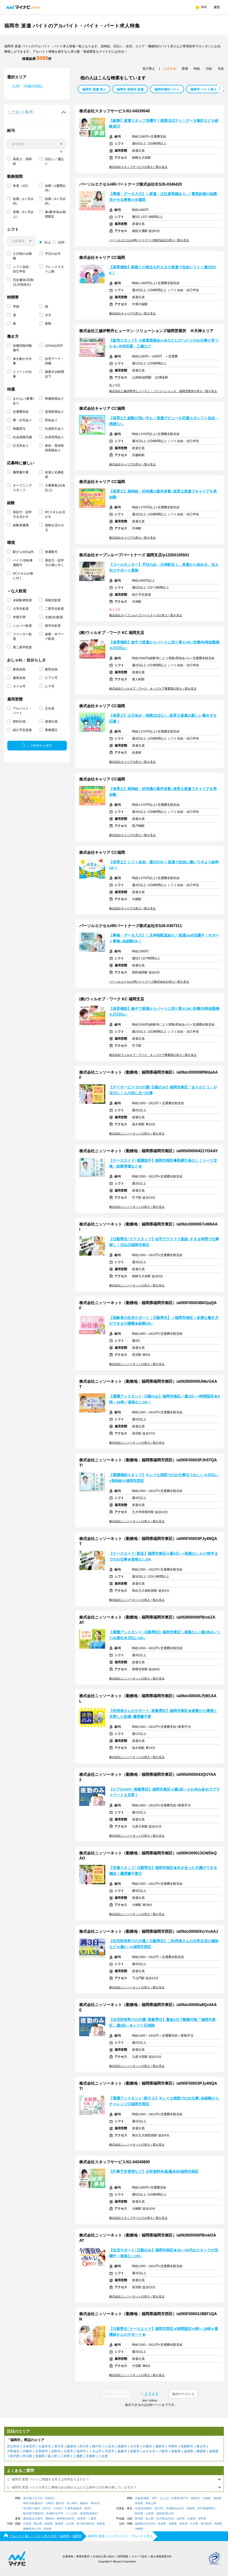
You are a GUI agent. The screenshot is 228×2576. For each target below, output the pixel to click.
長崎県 (173, 2523)
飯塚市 (71, 2446)
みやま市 (149, 2451)
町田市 (49, 2498)
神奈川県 (28, 2503)
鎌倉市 (84, 2503)
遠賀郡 (188, 2451)
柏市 (87, 2508)
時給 (197, 68)
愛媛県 (27, 2528)
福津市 (81, 2451)
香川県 (81, 2523)
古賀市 (68, 2451)
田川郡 (27, 2456)
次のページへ (183, 2394)
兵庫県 (175, 2498)
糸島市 (56, 2451)
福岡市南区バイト (167, 89)
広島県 (27, 2523)
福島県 (160, 2513)
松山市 (36, 2528)
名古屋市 (37, 2518)
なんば (164, 2498)
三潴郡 (78, 2456)
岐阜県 (82, 2518)
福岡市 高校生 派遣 (130, 89)
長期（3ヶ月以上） (23, 232)
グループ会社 (139, 2556)
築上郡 (52, 2456)
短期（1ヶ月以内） (23, 218)
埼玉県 (27, 2508)
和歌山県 (151, 2503)
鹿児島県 (206, 2523)
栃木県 (27, 2513)
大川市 (135, 2446)
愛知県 (27, 2518)
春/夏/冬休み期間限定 (55, 232)
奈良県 (139, 2503)
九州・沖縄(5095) (27, 86)
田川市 (84, 2446)
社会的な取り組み (103, 2556)
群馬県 (84, 2513)
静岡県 (61, 2518)
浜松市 (70, 2518)
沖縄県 (139, 2528)
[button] (219, 88)
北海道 (139, 2508)
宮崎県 (218, 2523)
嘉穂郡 (214, 2451)
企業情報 (67, 2556)
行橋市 (147, 2446)
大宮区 (57, 2508)
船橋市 (78, 2508)
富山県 (150, 2518)
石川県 (160, 2518)
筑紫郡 (40, 2456)
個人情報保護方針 (161, 2556)
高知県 (48, 2528)
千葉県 (69, 2508)
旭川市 (159, 2508)
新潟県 (139, 2518)
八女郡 (103, 2456)
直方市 (59, 2446)
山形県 (150, 2513)
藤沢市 (60, 2503)
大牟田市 (29, 2446)
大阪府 (139, 2498)
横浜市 (39, 2503)
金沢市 (169, 2518)
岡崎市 (49, 2518)
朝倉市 (135, 2451)
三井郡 (65, 2456)
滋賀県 (217, 2498)
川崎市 (49, 2503)
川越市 (36, 2508)
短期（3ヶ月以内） (55, 218)
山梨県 (191, 2518)
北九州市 (13, 2446)
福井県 (181, 2518)
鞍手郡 (14, 2456)
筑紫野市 (187, 2446)
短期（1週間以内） (55, 205)
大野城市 (13, 2451)
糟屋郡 (201, 2451)
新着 (185, 68)
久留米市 (44, 2446)
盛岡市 (210, 2508)
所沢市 (47, 2508)
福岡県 (139, 2523)
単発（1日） (21, 203)
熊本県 (183, 2523)
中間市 (172, 2446)
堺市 (154, 2498)
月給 (221, 68)
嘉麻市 (122, 2451)
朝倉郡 (176, 2451)
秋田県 (139, 2513)
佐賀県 (162, 2523)
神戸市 (184, 2498)
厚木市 (95, 2503)
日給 (209, 68)
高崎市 (93, 2513)
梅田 (146, 2498)
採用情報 (122, 2556)
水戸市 (59, 2513)
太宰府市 (41, 2451)
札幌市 (148, 2508)
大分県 (194, 2523)
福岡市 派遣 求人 (94, 89)
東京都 (27, 2498)
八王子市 (37, 2498)
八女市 (109, 2446)
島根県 (59, 2523)
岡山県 (38, 2523)
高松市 (90, 2523)
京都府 (207, 2498)
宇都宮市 (37, 2513)
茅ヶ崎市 (72, 2503)
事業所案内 (83, 2556)
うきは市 (95, 2451)
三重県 (92, 2518)
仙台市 (179, 2508)
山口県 (70, 2523)
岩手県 (201, 2508)
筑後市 (122, 2446)
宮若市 (109, 2451)
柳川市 (97, 2446)
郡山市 (169, 2513)
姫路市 (195, 2498)
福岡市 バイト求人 (203, 89)
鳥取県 (48, 2523)
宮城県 (170, 2508)
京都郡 (90, 2456)
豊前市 (160, 2446)
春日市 (201, 2446)
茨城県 (50, 2513)
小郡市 (163, 2451)
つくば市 (71, 2513)
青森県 (191, 2508)
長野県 (202, 2518)
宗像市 (27, 2451)
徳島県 (101, 2523)
